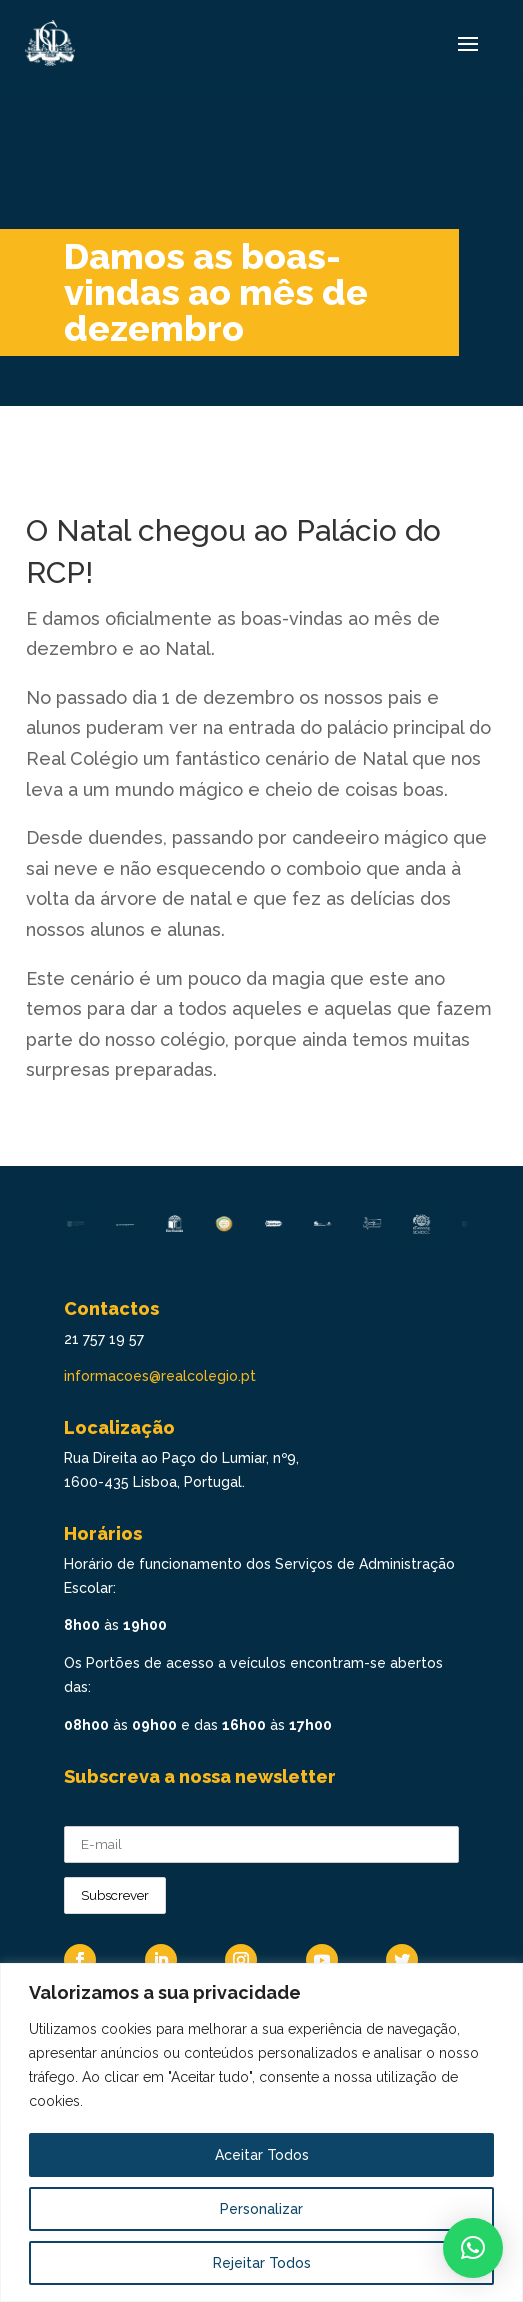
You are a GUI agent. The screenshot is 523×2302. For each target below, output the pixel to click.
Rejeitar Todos (262, 2263)
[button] (473, 2248)
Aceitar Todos (262, 2155)
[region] (261, 2132)
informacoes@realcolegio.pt (160, 1376)
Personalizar (261, 2209)
